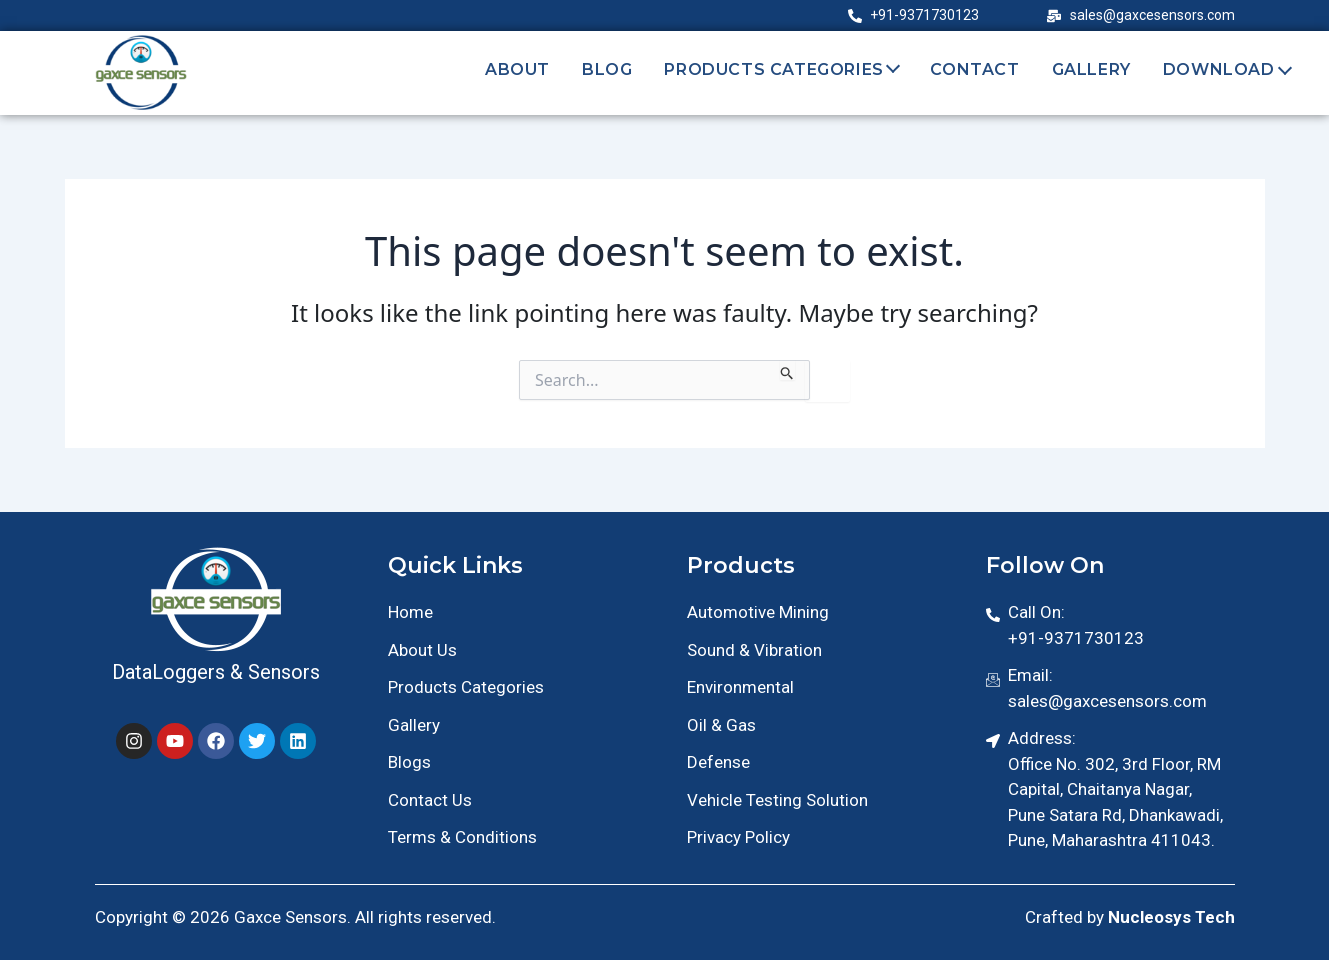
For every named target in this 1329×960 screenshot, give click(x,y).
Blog (607, 69)
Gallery (1091, 69)
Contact (974, 69)
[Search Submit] (787, 370)
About (517, 69)
